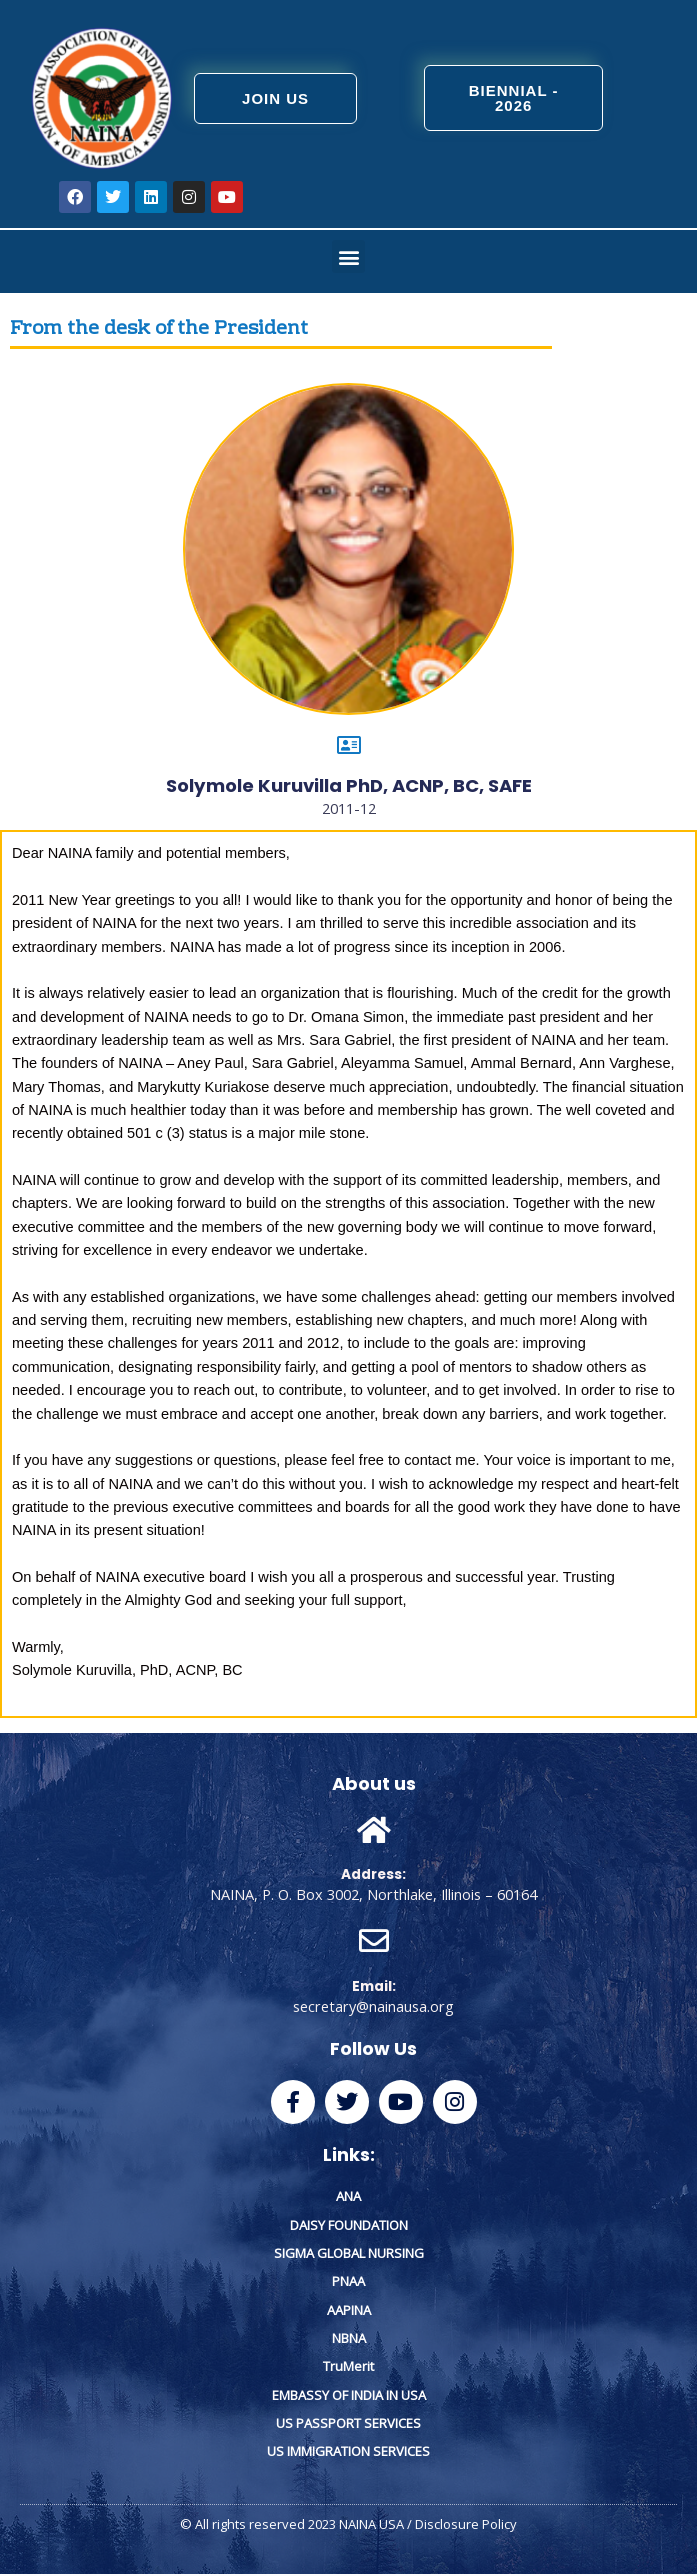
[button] (348, 256)
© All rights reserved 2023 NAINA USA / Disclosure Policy (348, 2524)
